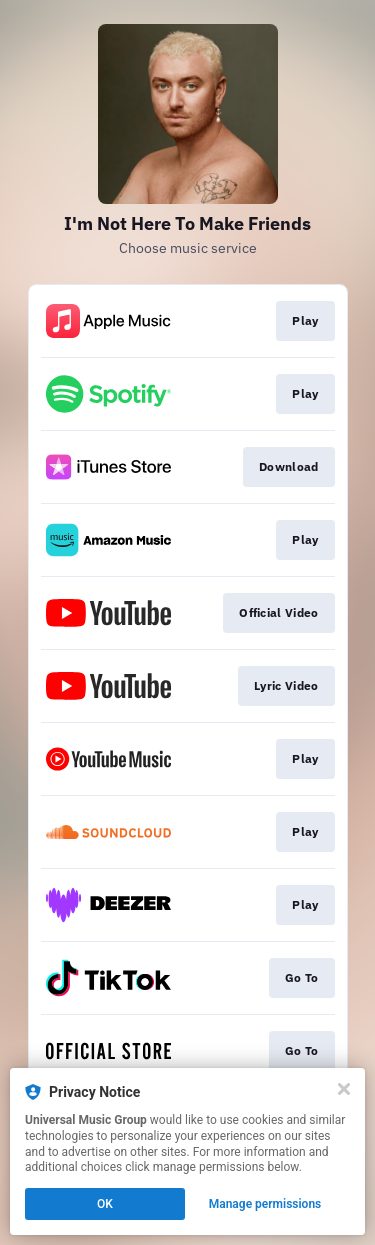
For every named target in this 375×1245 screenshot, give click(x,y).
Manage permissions (265, 1204)
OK (105, 1204)
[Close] (344, 1089)
